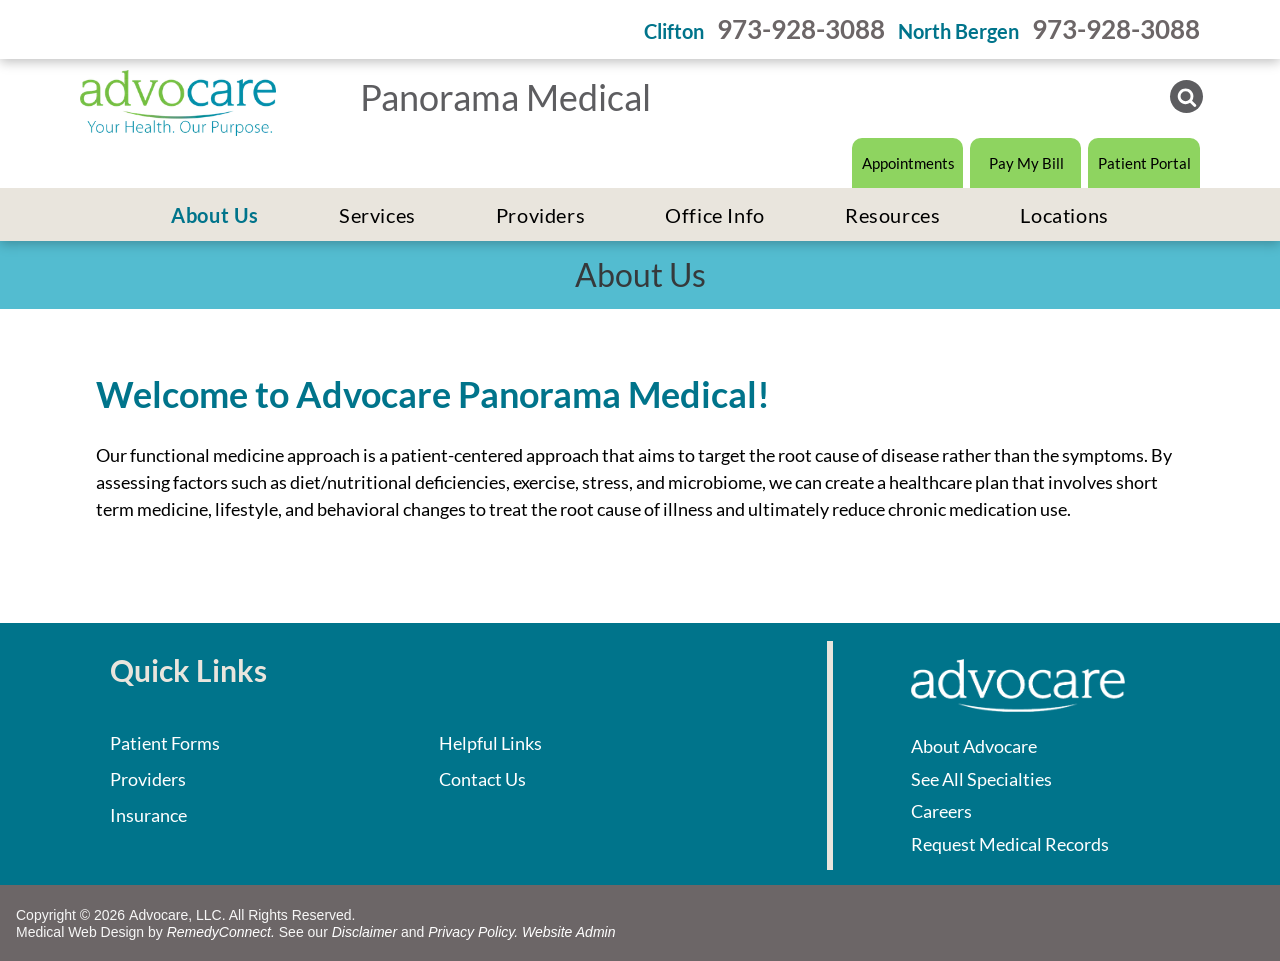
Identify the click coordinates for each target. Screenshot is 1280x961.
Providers (148, 779)
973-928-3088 (801, 29)
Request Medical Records (1010, 844)
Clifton (674, 31)
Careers (941, 811)
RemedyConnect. (221, 932)
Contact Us (482, 779)
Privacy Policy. (473, 932)
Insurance (148, 815)
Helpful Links (490, 743)
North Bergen (958, 31)
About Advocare (974, 746)
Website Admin (568, 932)
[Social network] (1186, 99)
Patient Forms (165, 743)
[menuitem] (215, 215)
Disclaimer (364, 932)
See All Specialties (981, 779)
